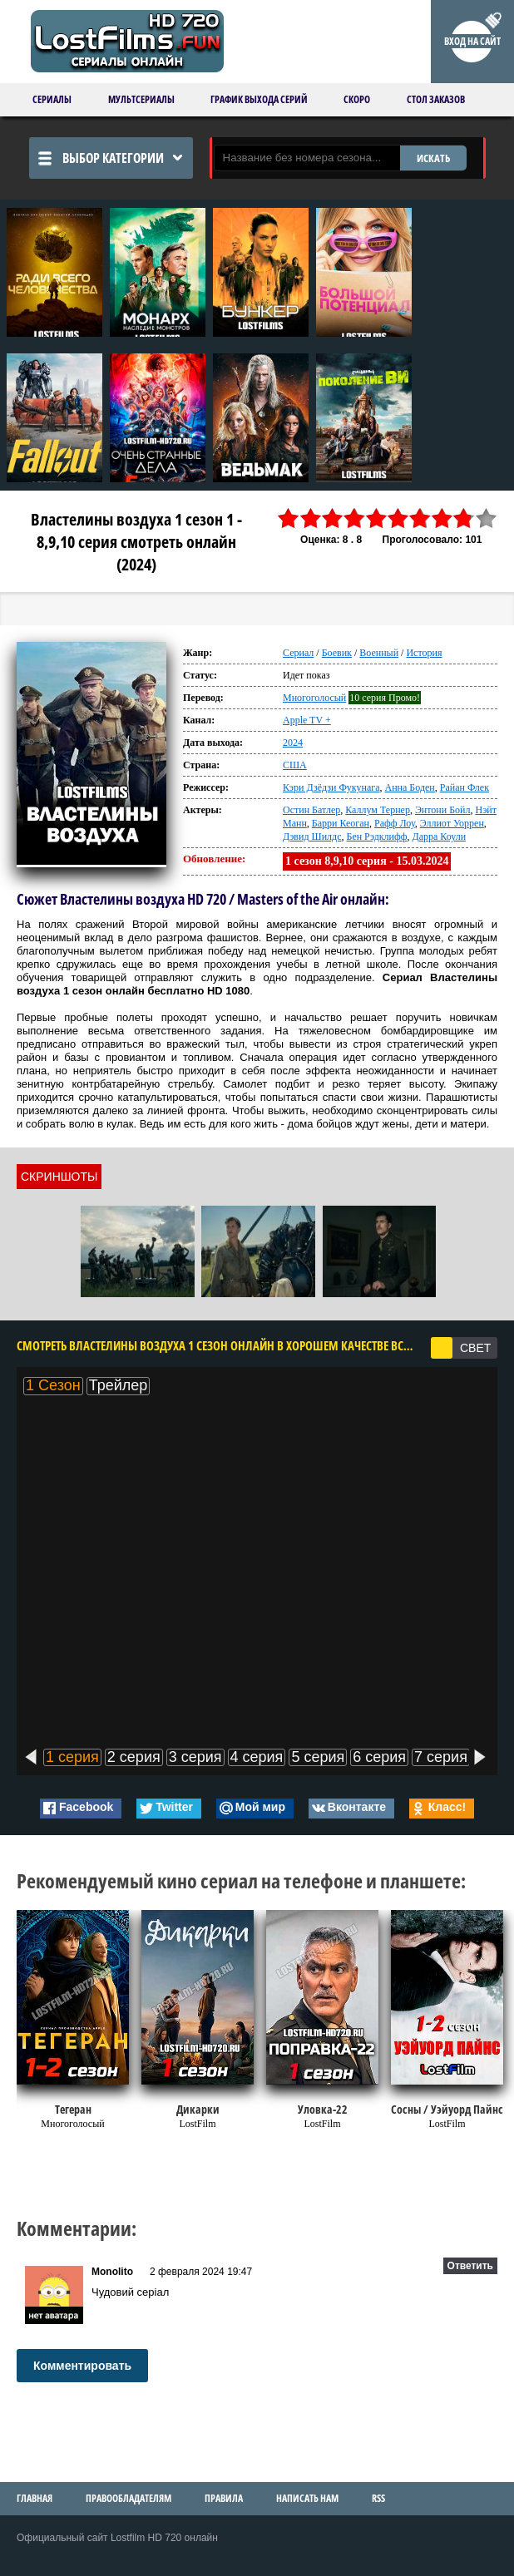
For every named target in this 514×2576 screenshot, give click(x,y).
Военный (378, 653)
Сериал (298, 653)
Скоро (356, 99)
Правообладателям (128, 2498)
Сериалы (52, 99)
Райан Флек (464, 787)
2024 (293, 742)
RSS (378, 2498)
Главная (34, 2498)
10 (486, 518)
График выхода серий (259, 99)
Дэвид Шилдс (312, 836)
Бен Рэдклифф (376, 836)
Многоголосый (314, 697)
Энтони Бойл (443, 810)
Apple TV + (307, 720)
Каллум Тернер (377, 810)
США (295, 765)
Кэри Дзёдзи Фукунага (331, 787)
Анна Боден (410, 787)
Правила (224, 2498)
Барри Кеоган (340, 823)
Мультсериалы (141, 99)
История (424, 653)
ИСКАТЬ (433, 158)
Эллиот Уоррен (452, 823)
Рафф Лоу (394, 823)
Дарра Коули (439, 836)
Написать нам (307, 2498)
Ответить (470, 2266)
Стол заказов (436, 99)
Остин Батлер (311, 810)
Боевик (337, 653)
